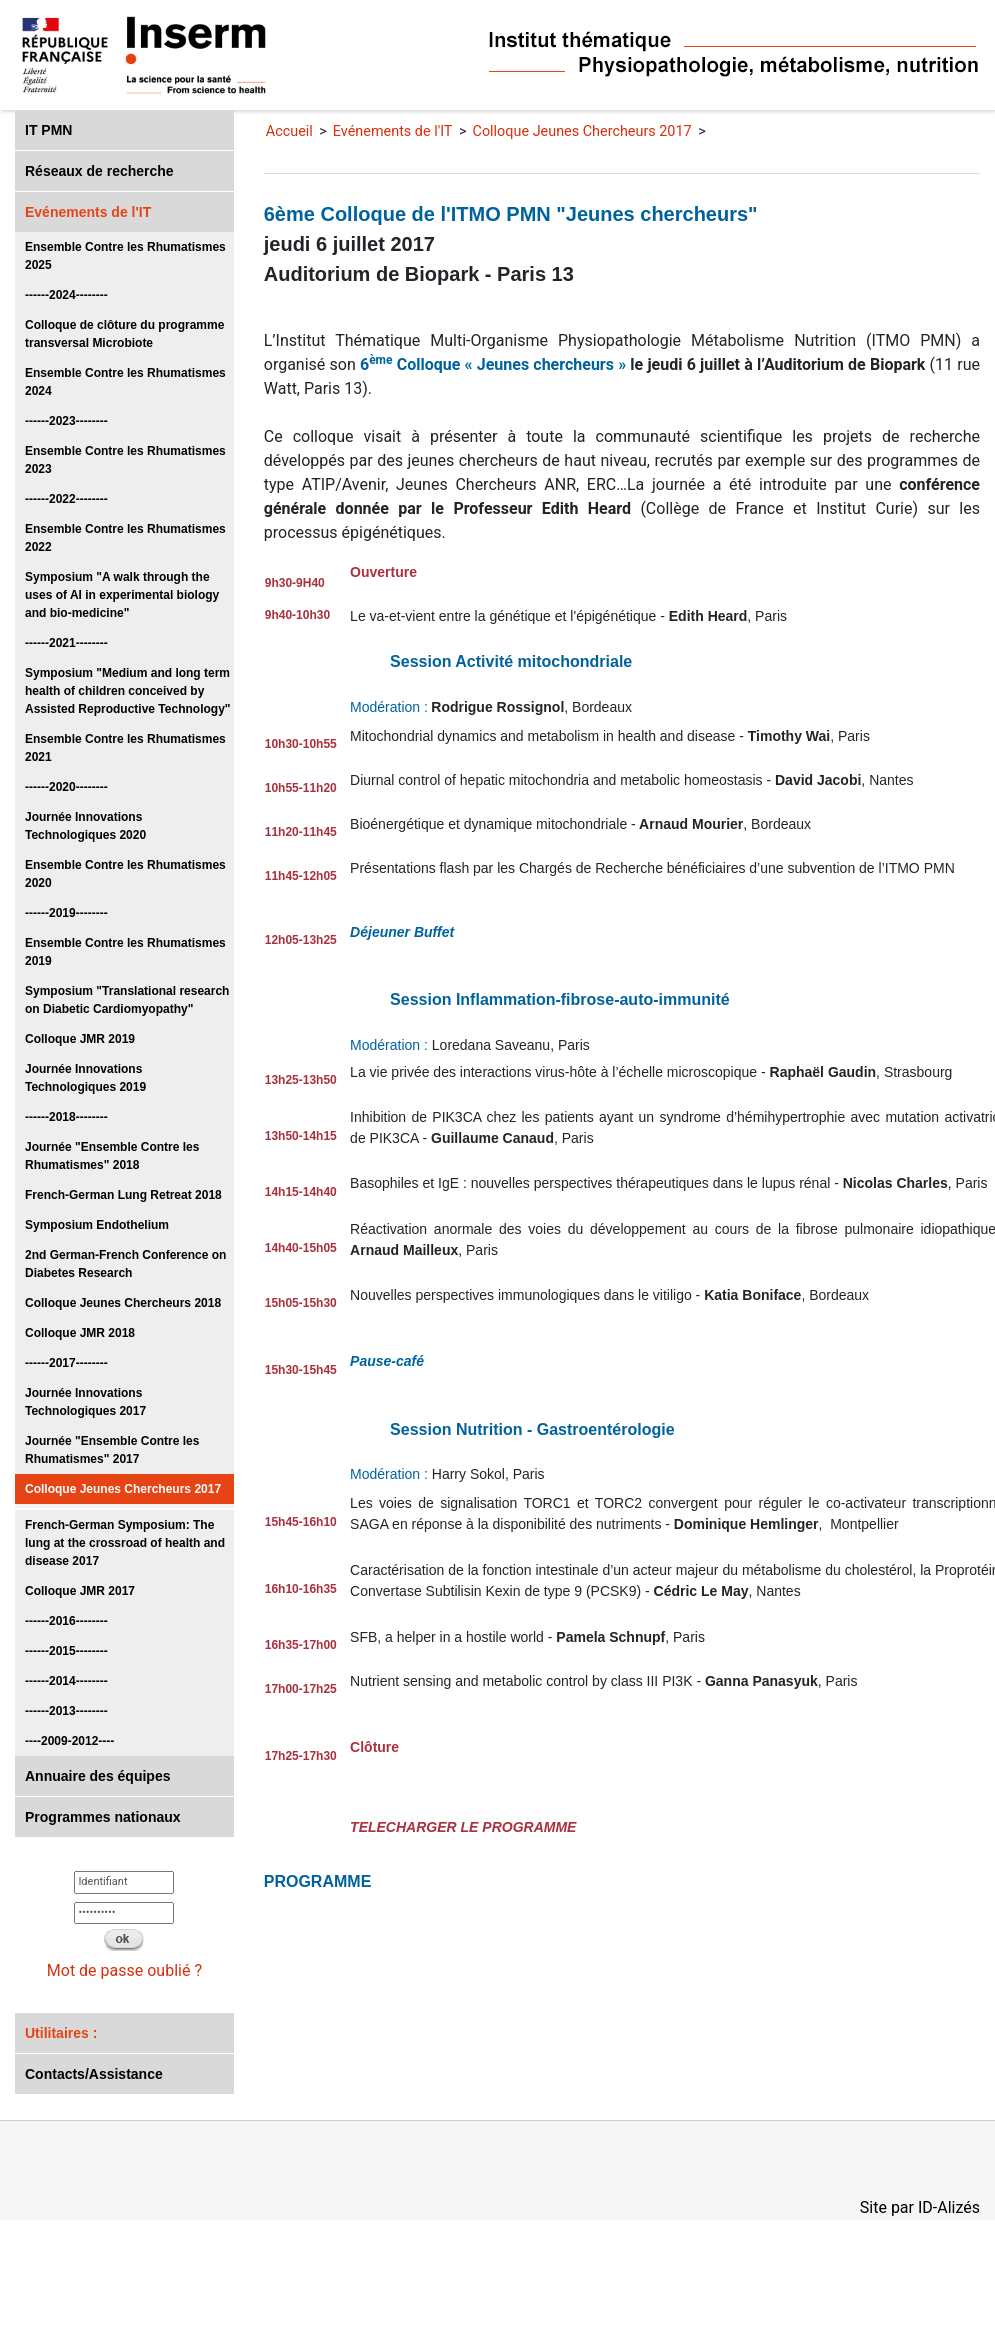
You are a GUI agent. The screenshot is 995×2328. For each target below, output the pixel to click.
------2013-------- (66, 1711)
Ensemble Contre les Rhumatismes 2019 (125, 952)
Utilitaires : (61, 2033)
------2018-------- (66, 1117)
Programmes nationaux (103, 1817)
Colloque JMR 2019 (80, 1039)
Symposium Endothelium (97, 1225)
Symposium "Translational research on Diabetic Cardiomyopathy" (127, 1000)
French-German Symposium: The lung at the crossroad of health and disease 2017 (125, 1543)
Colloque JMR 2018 (80, 1333)
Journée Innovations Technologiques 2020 (85, 826)
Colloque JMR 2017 (80, 1591)
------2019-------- (66, 913)
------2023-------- (66, 421)
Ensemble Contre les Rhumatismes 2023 (125, 460)
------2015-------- (66, 1651)
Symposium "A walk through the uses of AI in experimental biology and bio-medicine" (122, 595)
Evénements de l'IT (88, 212)
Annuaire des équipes (97, 1776)
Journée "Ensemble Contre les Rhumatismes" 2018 (112, 1156)
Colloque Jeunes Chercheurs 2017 (123, 1489)
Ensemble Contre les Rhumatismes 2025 (125, 256)
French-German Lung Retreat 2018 (123, 1195)
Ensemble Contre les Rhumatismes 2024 (125, 382)
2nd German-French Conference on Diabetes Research (125, 1264)
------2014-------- (66, 1681)
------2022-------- (66, 499)
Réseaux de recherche (99, 171)
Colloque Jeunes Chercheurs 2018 (123, 1303)
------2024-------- (66, 295)
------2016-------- (66, 1621)
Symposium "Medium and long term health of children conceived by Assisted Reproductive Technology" (128, 691)
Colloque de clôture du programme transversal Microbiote (124, 334)
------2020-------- (66, 787)
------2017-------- (66, 1363)
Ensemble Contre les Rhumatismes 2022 (125, 538)
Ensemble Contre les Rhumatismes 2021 (125, 748)
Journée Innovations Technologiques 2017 (85, 1402)
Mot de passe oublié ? (124, 1970)
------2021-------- (66, 643)
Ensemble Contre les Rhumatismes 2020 (125, 874)
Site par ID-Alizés (920, 2207)
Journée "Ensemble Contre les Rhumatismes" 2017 (112, 1450)
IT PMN (48, 130)
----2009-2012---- (69, 1741)
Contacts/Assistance (94, 2074)
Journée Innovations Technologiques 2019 (85, 1078)
